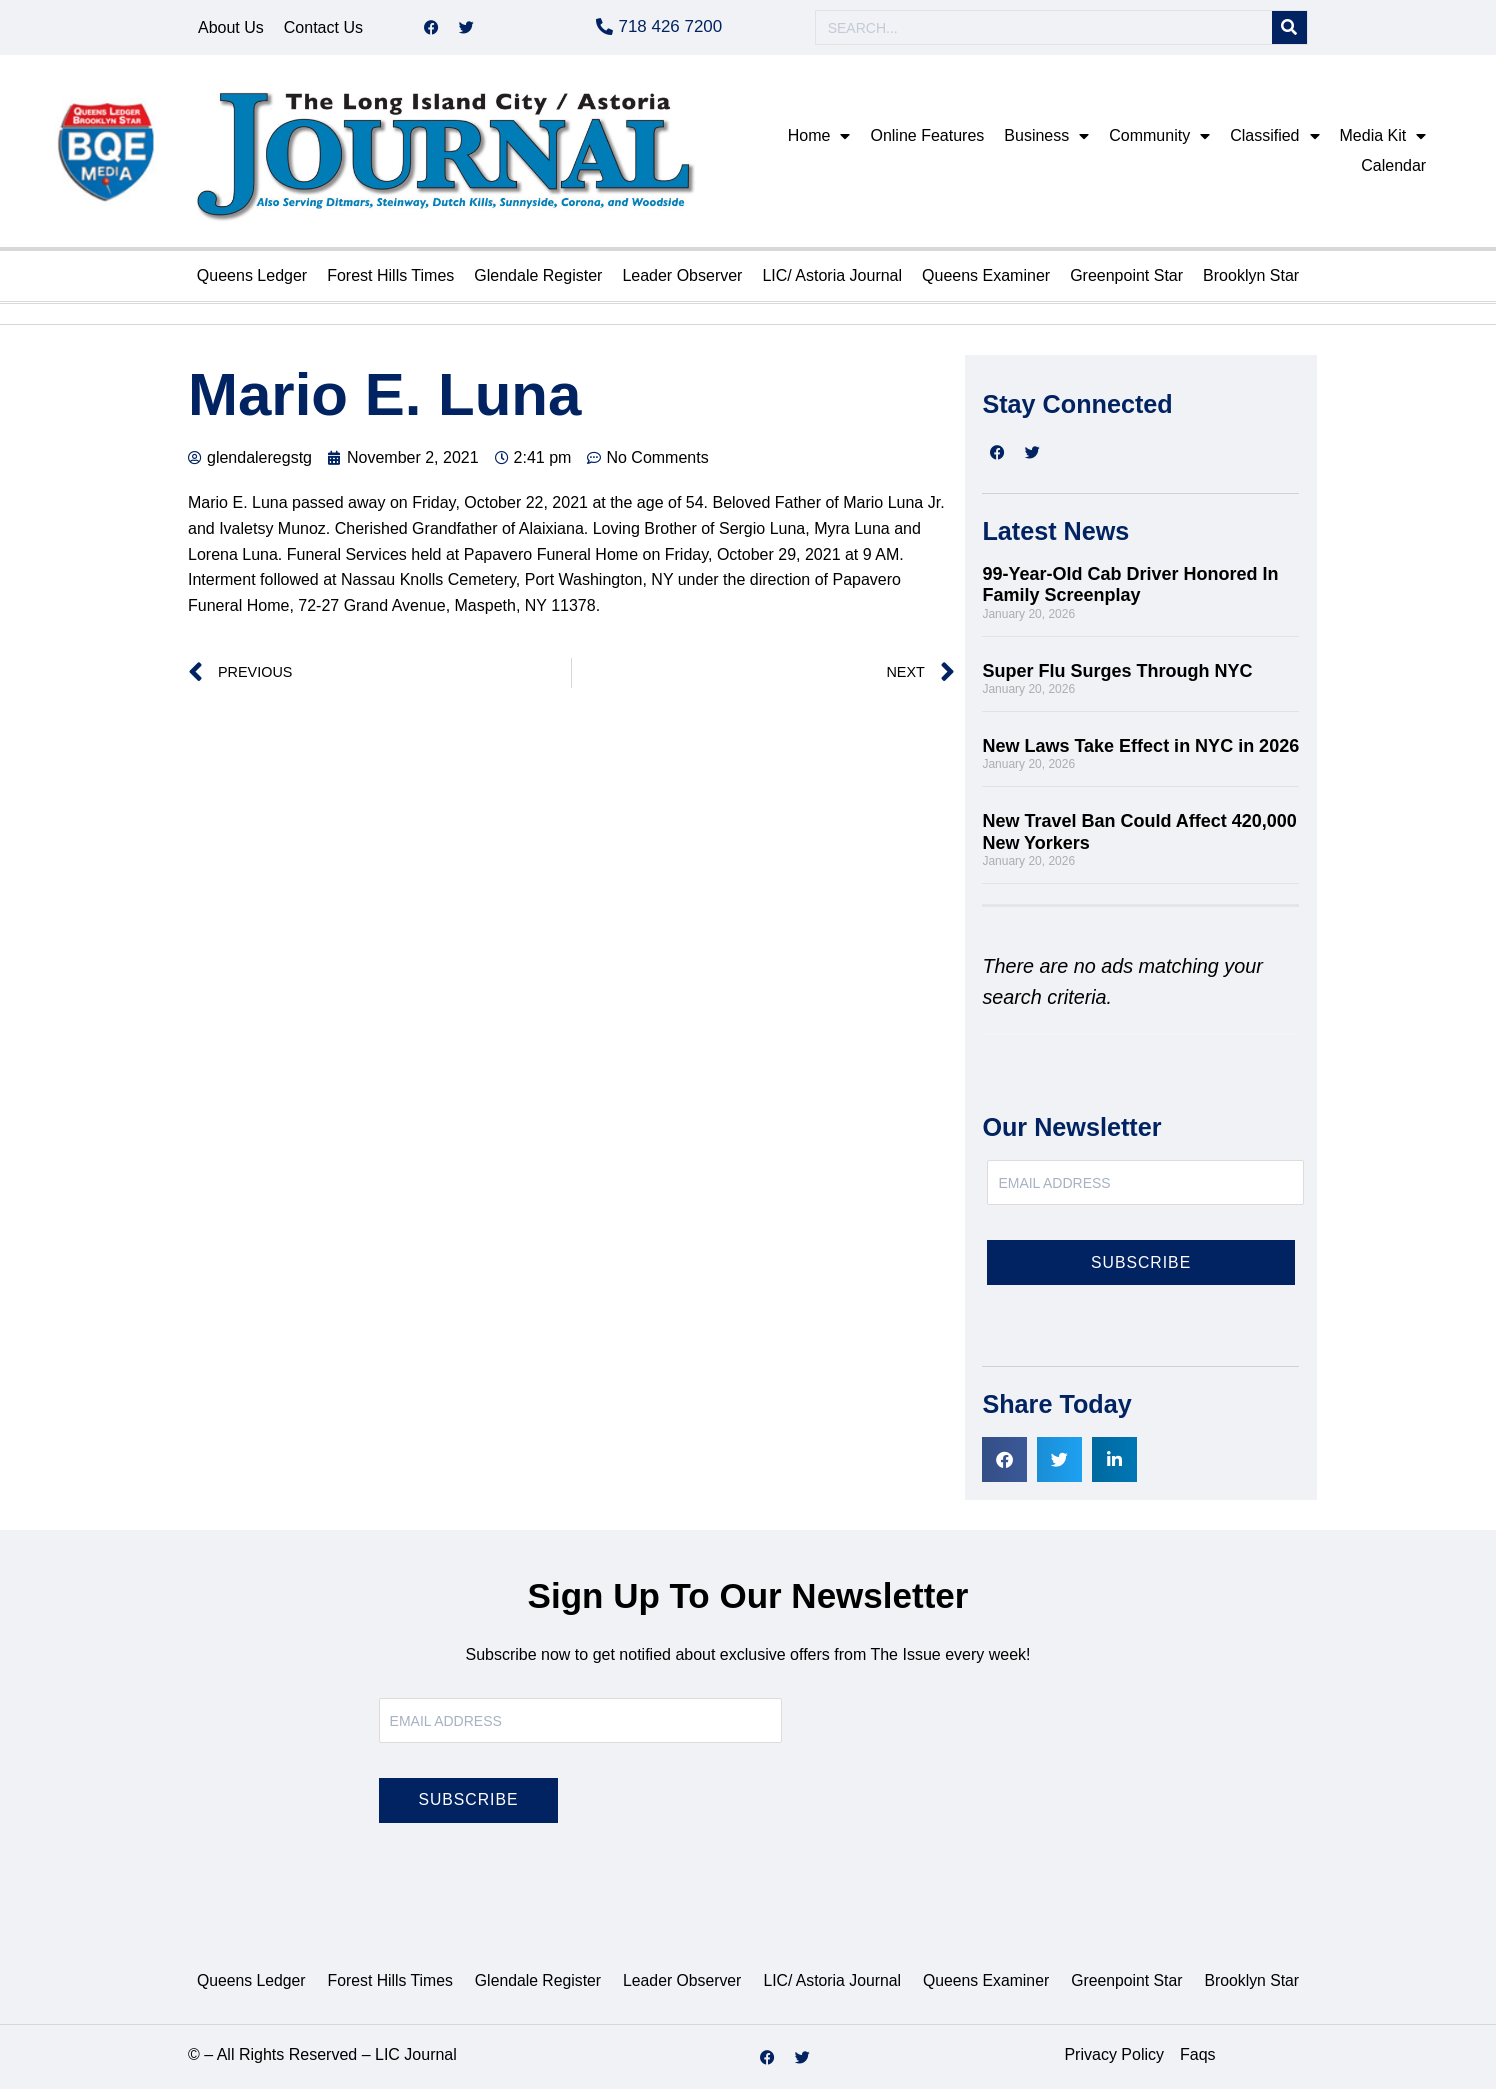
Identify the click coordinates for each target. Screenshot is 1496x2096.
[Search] (1289, 31)
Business (1046, 143)
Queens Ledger (252, 282)
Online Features (927, 142)
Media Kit (1383, 143)
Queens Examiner (986, 282)
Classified (1274, 143)
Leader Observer (682, 282)
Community (1159, 143)
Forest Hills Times (390, 282)
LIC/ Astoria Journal (832, 282)
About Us (231, 30)
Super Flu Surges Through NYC (1119, 678)
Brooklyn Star (1251, 282)
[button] (1004, 1466)
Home (819, 143)
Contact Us (323, 30)
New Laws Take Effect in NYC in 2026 (1140, 753)
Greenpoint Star (1126, 282)
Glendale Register (538, 282)
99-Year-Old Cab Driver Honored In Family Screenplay (1130, 592)
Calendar (1393, 172)
